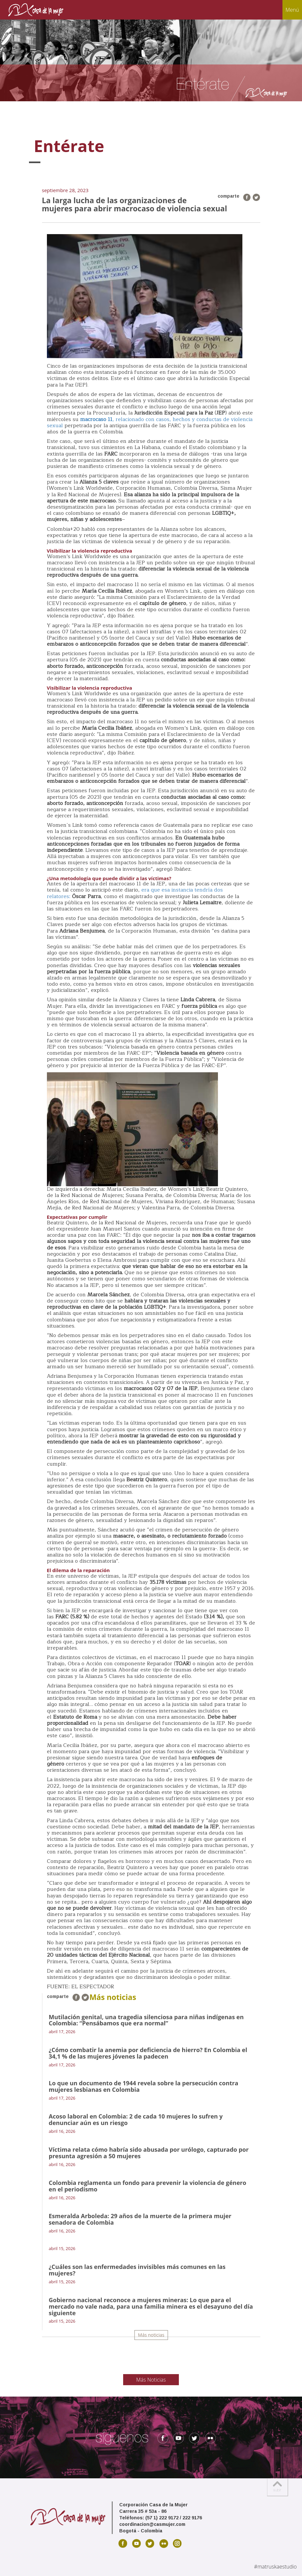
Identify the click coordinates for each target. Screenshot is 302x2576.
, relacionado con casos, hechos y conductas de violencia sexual (149, 422)
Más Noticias (151, 2379)
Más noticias (151, 2335)
